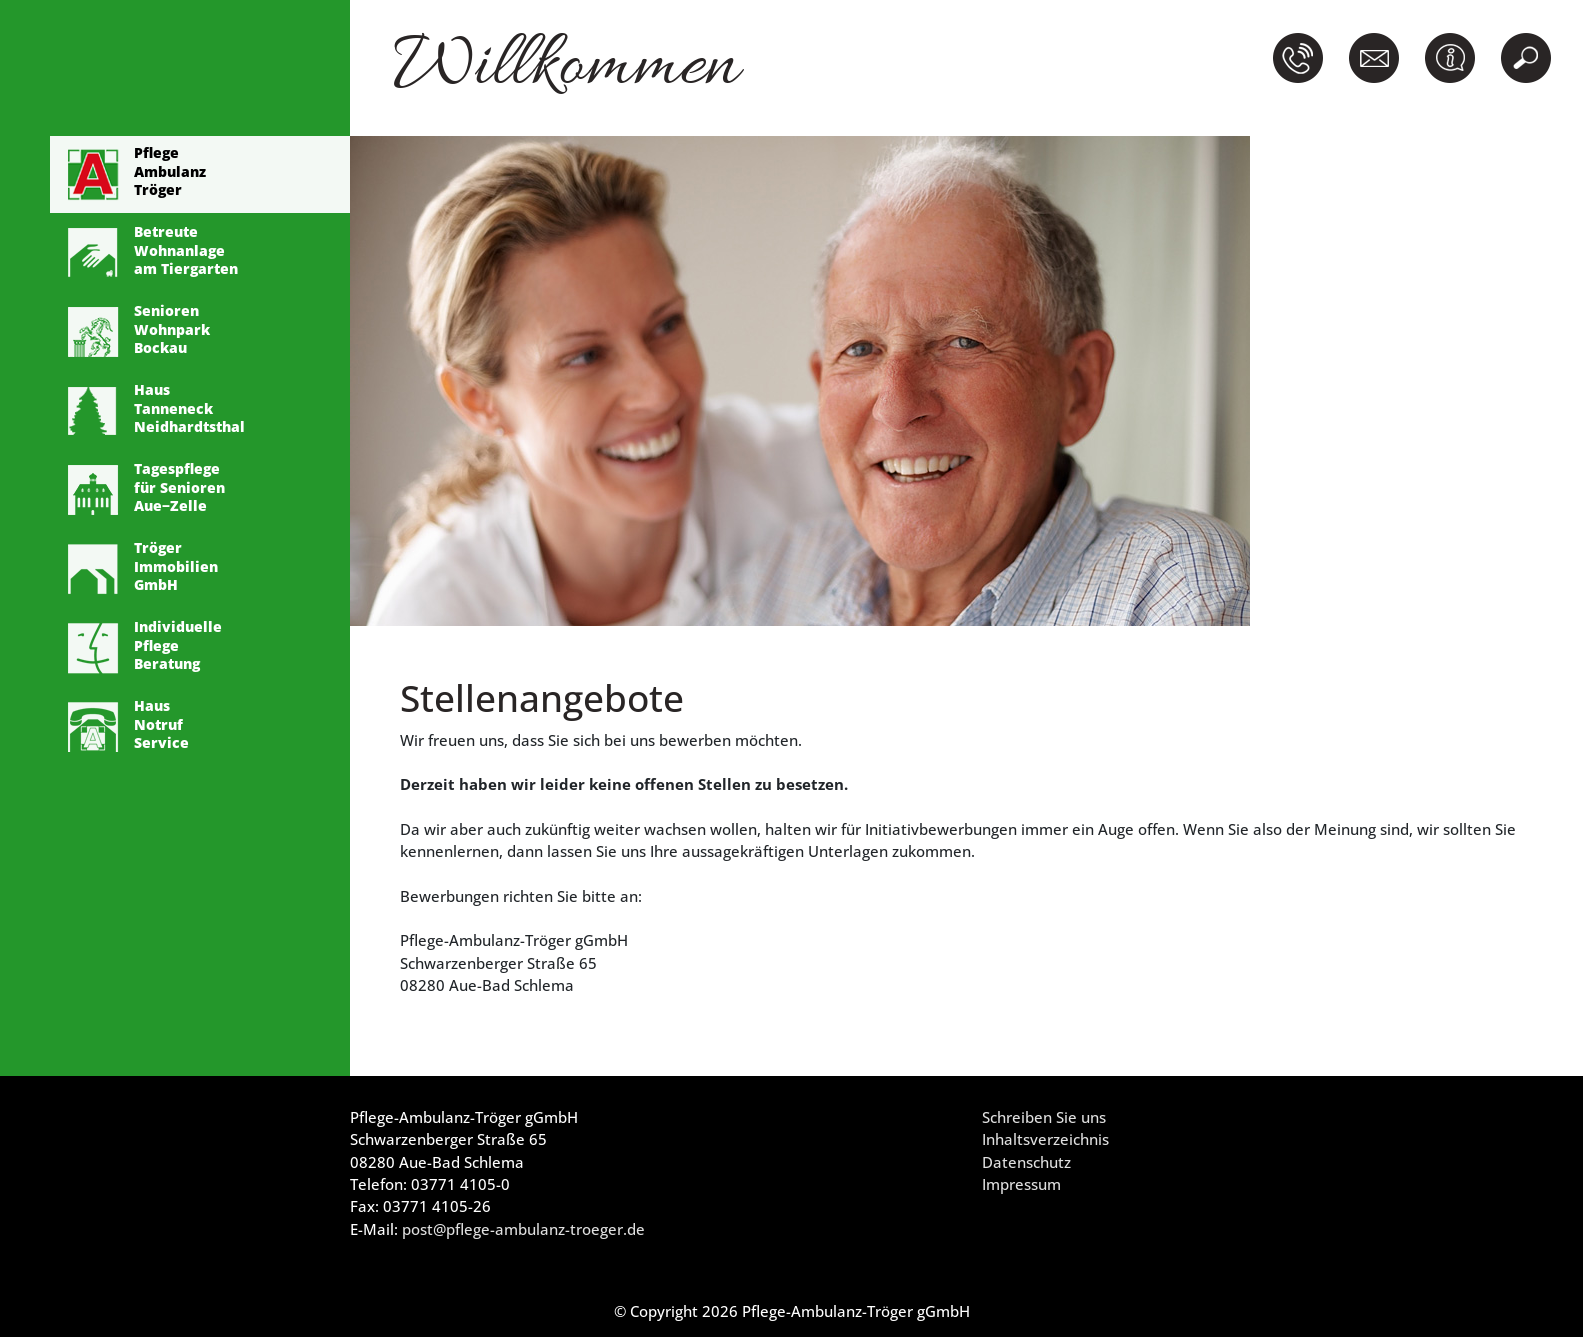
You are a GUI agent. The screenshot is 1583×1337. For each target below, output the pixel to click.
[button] (1302, 58)
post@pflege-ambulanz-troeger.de (523, 1229)
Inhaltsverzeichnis (1045, 1139)
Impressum (1021, 1184)
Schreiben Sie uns (1044, 1117)
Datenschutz (1026, 1162)
